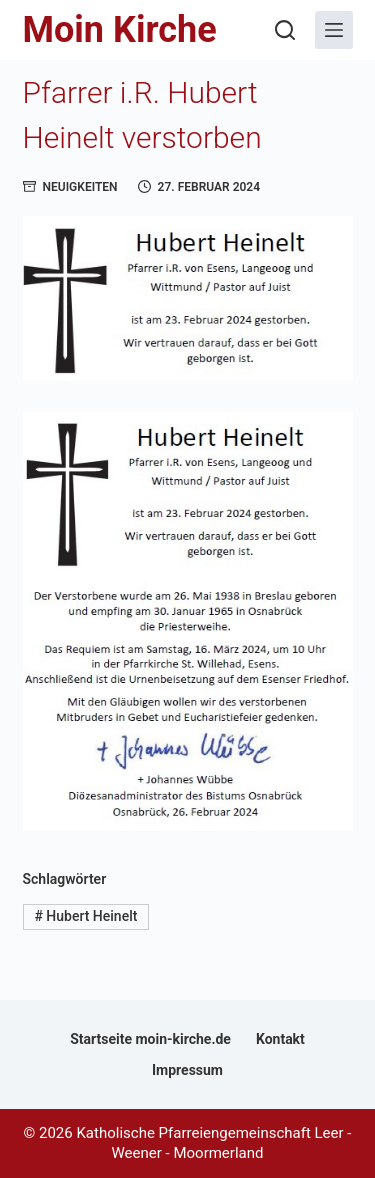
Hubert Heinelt (85, 916)
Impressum (187, 1070)
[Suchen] (285, 30)
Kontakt (280, 1039)
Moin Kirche (120, 30)
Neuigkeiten (80, 187)
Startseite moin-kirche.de (150, 1039)
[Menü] (334, 30)
